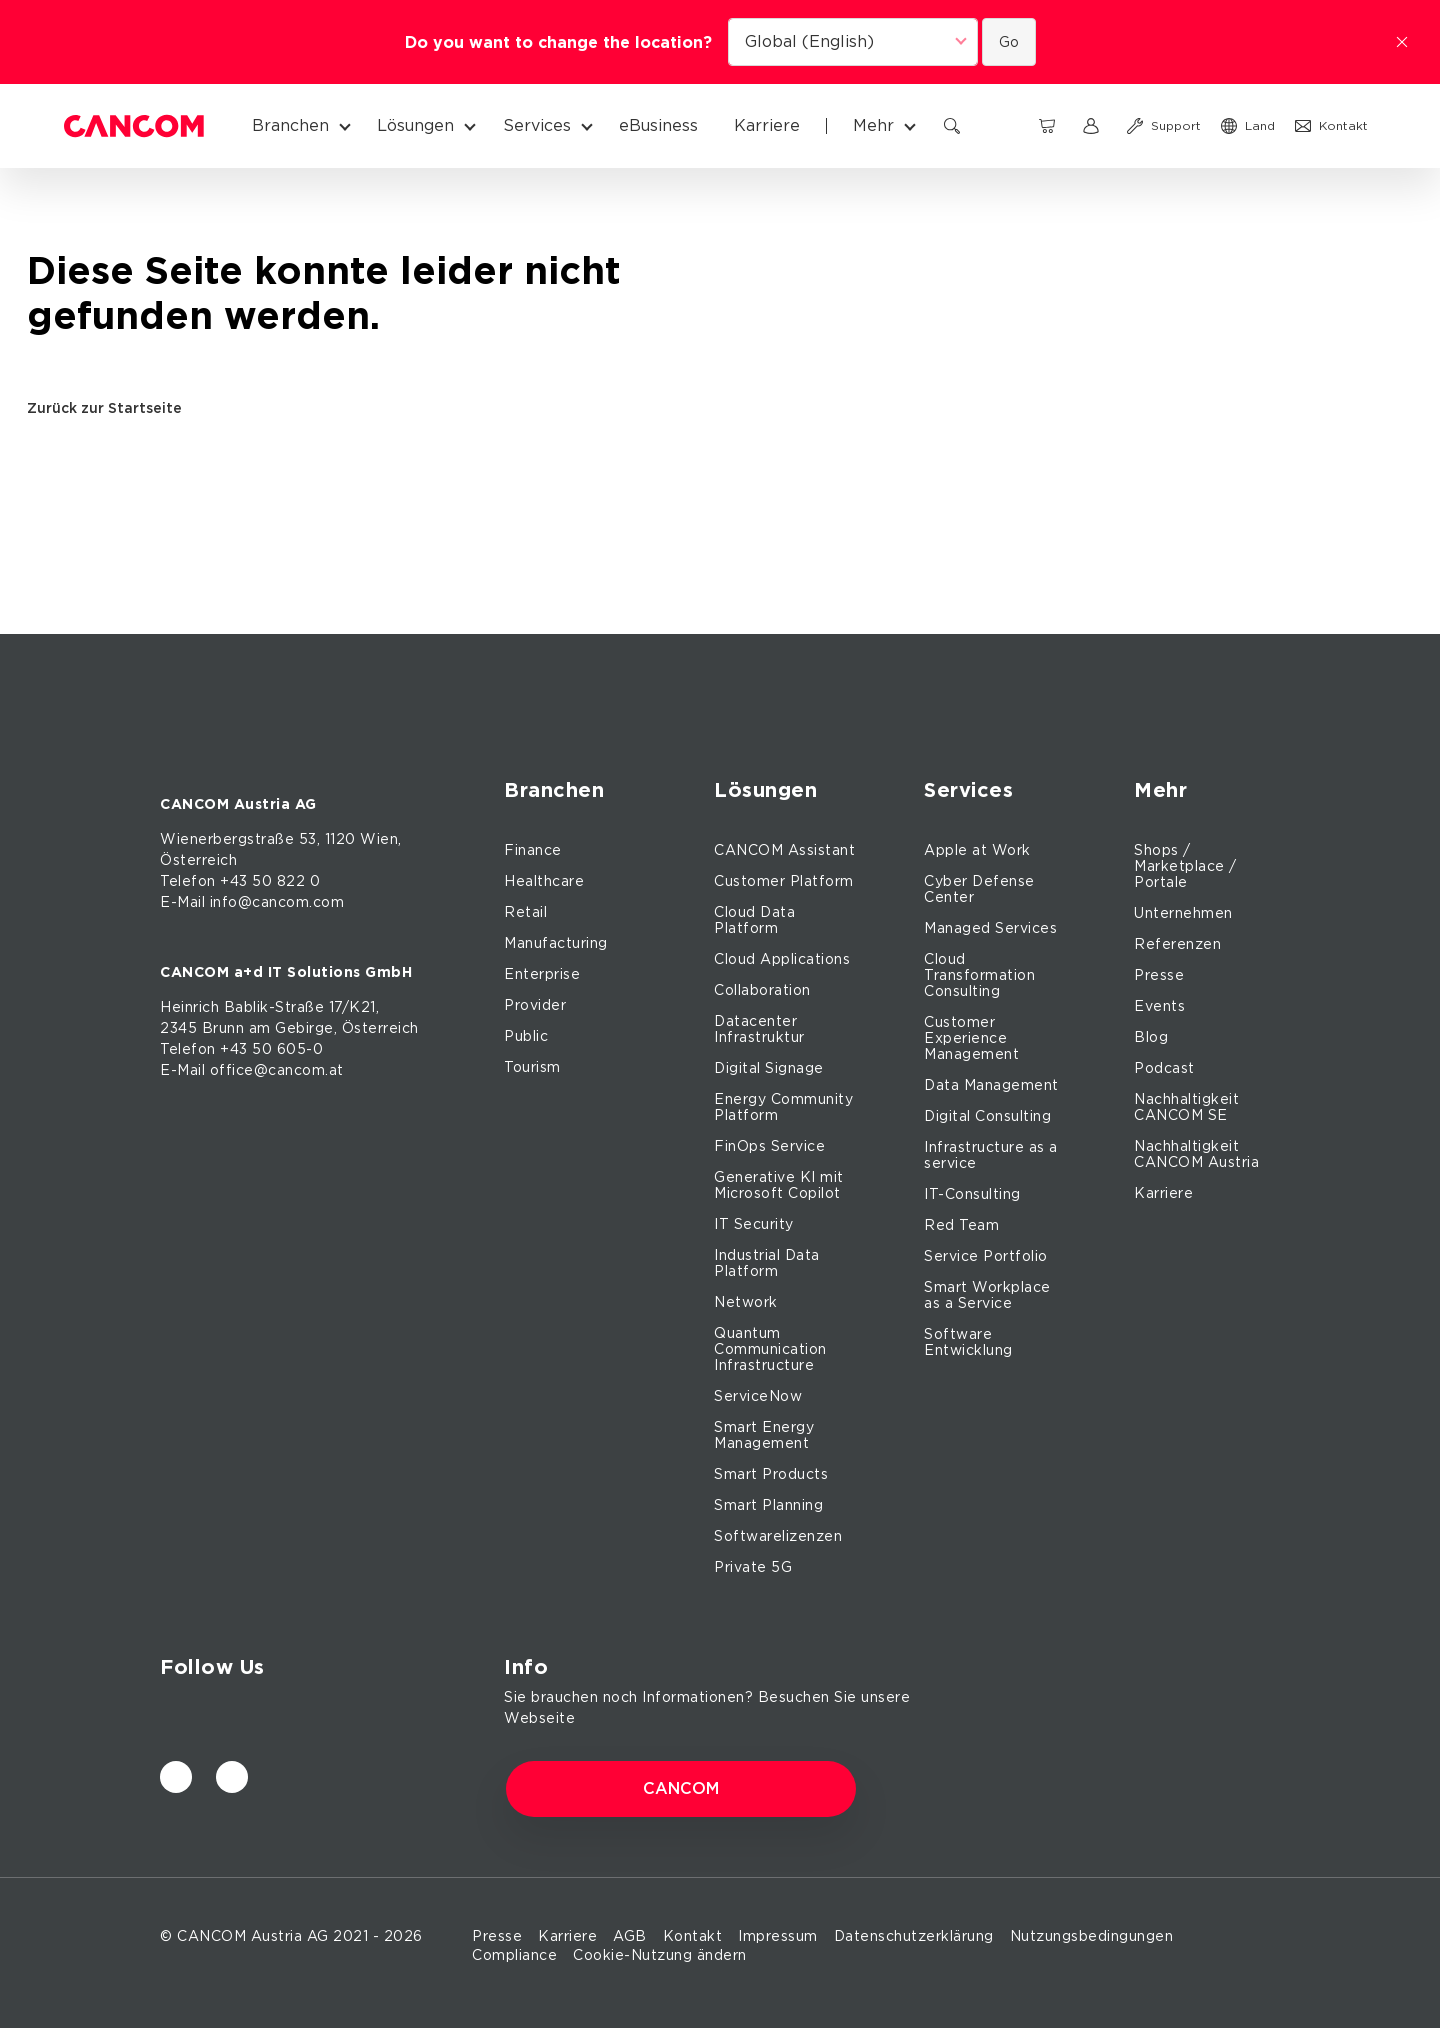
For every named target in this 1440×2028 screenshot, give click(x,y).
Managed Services (990, 928)
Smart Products (771, 1474)
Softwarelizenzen (778, 1536)
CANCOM (681, 1789)
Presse (1159, 975)
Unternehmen (1183, 913)
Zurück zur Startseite (111, 408)
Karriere (1163, 1193)
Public (526, 1036)
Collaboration (762, 990)
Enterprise (542, 974)
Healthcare (544, 881)
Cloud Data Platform (754, 920)
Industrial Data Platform (767, 1263)
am (260, 1028)
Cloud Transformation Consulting (979, 975)
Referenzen (1177, 944)
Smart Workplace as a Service (987, 1295)
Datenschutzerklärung (914, 1936)
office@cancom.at (277, 1070)
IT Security (754, 1224)
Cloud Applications (782, 959)
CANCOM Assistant (784, 850)
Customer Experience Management (971, 1038)
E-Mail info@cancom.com (252, 902)
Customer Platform (784, 881)
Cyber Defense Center (979, 889)
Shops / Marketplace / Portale (1185, 866)
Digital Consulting (987, 1116)
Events (1159, 1006)
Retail (525, 912)
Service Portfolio (986, 1256)
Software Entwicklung (968, 1342)
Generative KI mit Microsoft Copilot (779, 1185)
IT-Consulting (972, 1194)
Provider (535, 1005)
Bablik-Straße (274, 1007)
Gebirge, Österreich (347, 1028)
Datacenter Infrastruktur (759, 1029)
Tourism (532, 1067)
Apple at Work (977, 850)
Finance (533, 850)
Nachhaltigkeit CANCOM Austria (1196, 1154)
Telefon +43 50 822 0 (240, 881)
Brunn (223, 1028)
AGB (630, 1936)
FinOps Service (769, 1146)
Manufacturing (556, 943)
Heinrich (189, 1007)
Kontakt (693, 1936)
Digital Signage (769, 1068)
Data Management (991, 1085)
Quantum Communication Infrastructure (770, 1349)
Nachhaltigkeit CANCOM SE (1186, 1107)
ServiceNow (758, 1396)
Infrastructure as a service (991, 1155)
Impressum (778, 1936)
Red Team (961, 1225)
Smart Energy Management (764, 1435)
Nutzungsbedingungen (1092, 1936)
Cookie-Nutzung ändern (660, 1955)
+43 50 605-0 (271, 1049)
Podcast (1164, 1068)
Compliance (514, 1955)
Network (746, 1302)
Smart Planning (768, 1505)
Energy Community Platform (783, 1107)
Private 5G (753, 1567)
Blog (1151, 1037)
